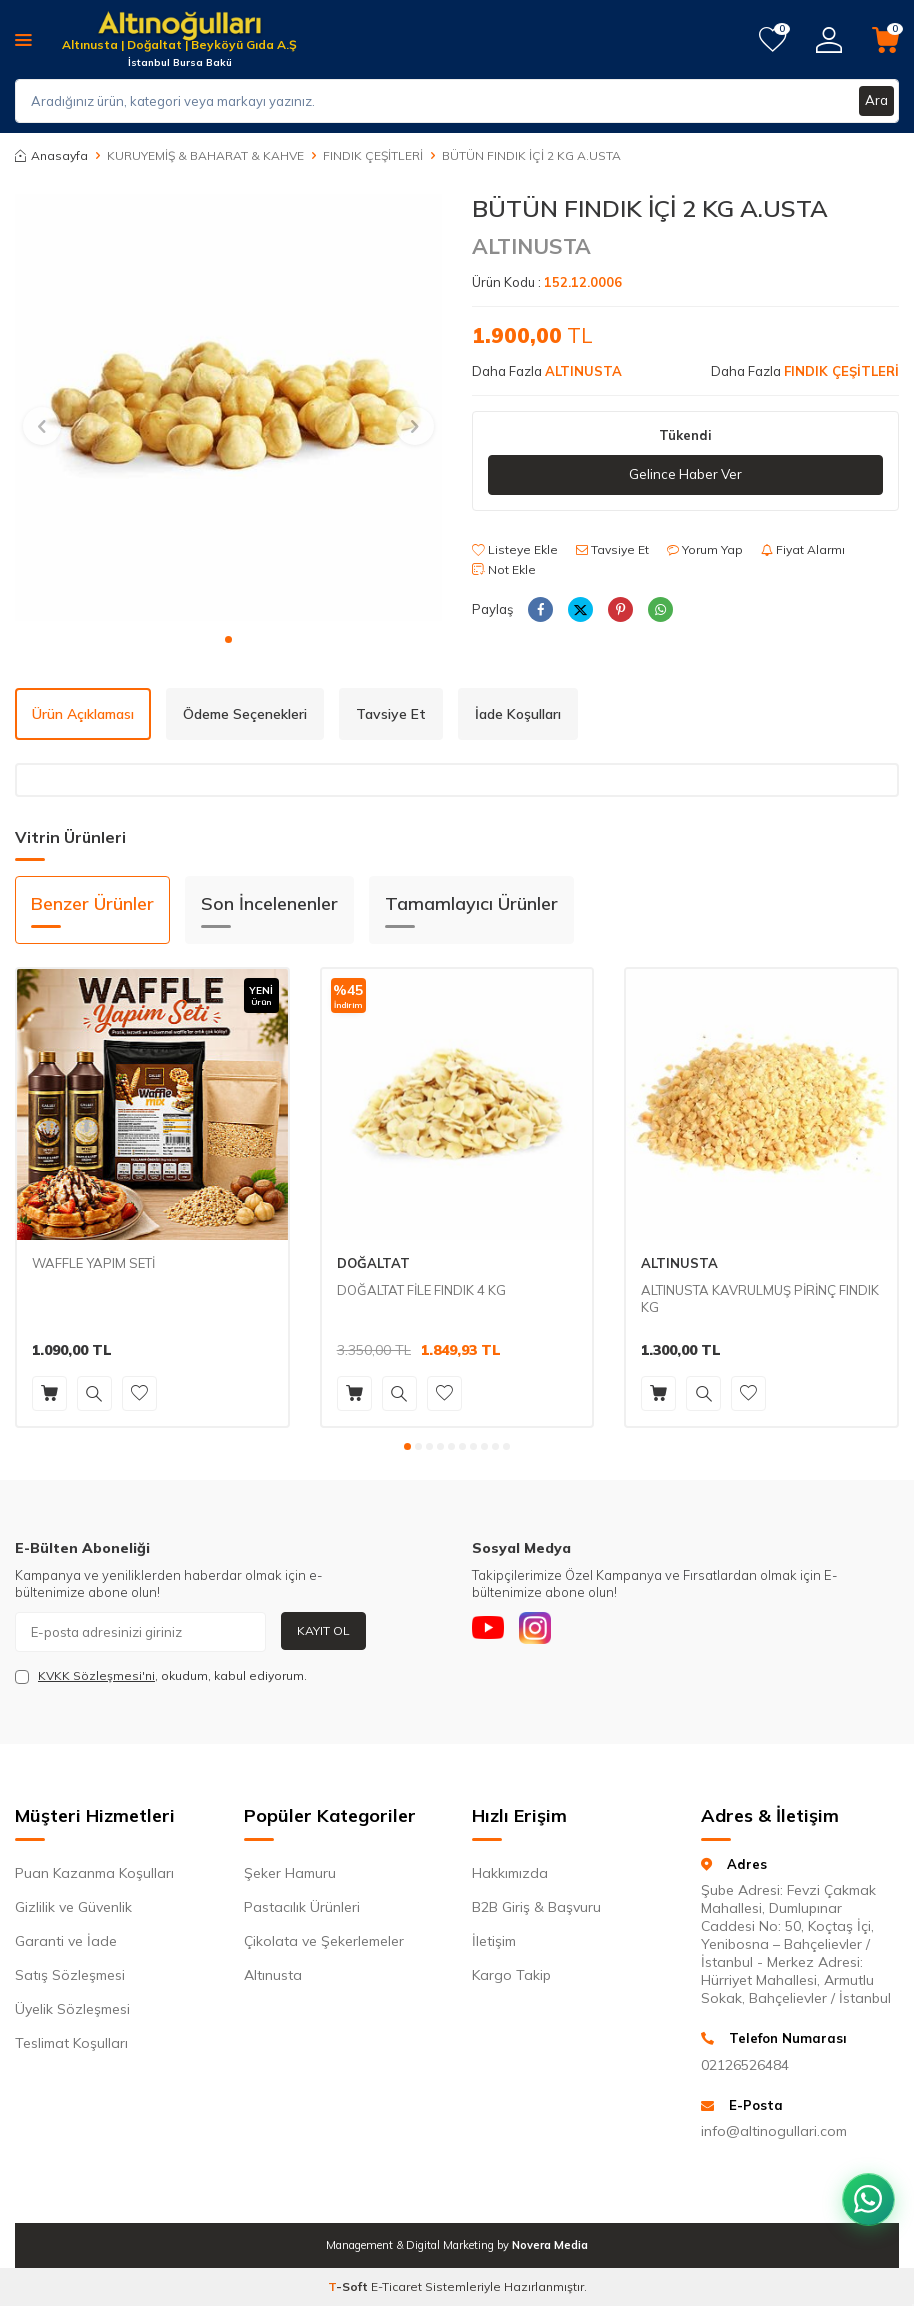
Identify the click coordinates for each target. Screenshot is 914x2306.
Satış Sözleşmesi (70, 1975)
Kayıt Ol (323, 1630)
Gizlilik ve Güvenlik (73, 1907)
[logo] (179, 27)
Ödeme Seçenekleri (245, 714)
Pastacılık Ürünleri (302, 1907)
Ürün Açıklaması (83, 714)
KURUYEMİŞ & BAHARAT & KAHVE (205, 155)
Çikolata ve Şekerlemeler (324, 1941)
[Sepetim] (885, 40)
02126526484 (745, 2065)
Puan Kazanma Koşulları (94, 1873)
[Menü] (23, 39)
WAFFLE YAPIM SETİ (93, 1263)
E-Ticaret (396, 2286)
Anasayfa (51, 155)
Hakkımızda (510, 1873)
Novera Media (550, 2245)
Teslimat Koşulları (71, 2043)
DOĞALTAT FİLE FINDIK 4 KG (421, 1290)
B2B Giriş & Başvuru (536, 1907)
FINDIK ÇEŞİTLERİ (373, 155)
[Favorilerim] (772, 40)
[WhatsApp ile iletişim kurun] (864, 2186)
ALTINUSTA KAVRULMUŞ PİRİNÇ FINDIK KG (760, 1298)
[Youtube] (492, 1632)
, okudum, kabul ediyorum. (161, 1676)
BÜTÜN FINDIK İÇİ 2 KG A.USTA (531, 155)
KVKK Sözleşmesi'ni (96, 1675)
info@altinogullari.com (774, 2131)
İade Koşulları (518, 714)
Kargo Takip (511, 1975)
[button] (228, 639)
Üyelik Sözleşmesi (72, 2009)
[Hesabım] (829, 40)
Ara (876, 101)
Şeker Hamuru (290, 1873)
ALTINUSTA (531, 246)
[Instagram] (547, 1632)
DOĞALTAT (373, 1263)
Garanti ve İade (66, 1941)
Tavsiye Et (612, 550)
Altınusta (273, 1975)
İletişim (494, 1941)
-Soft (349, 2286)
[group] (228, 407)
